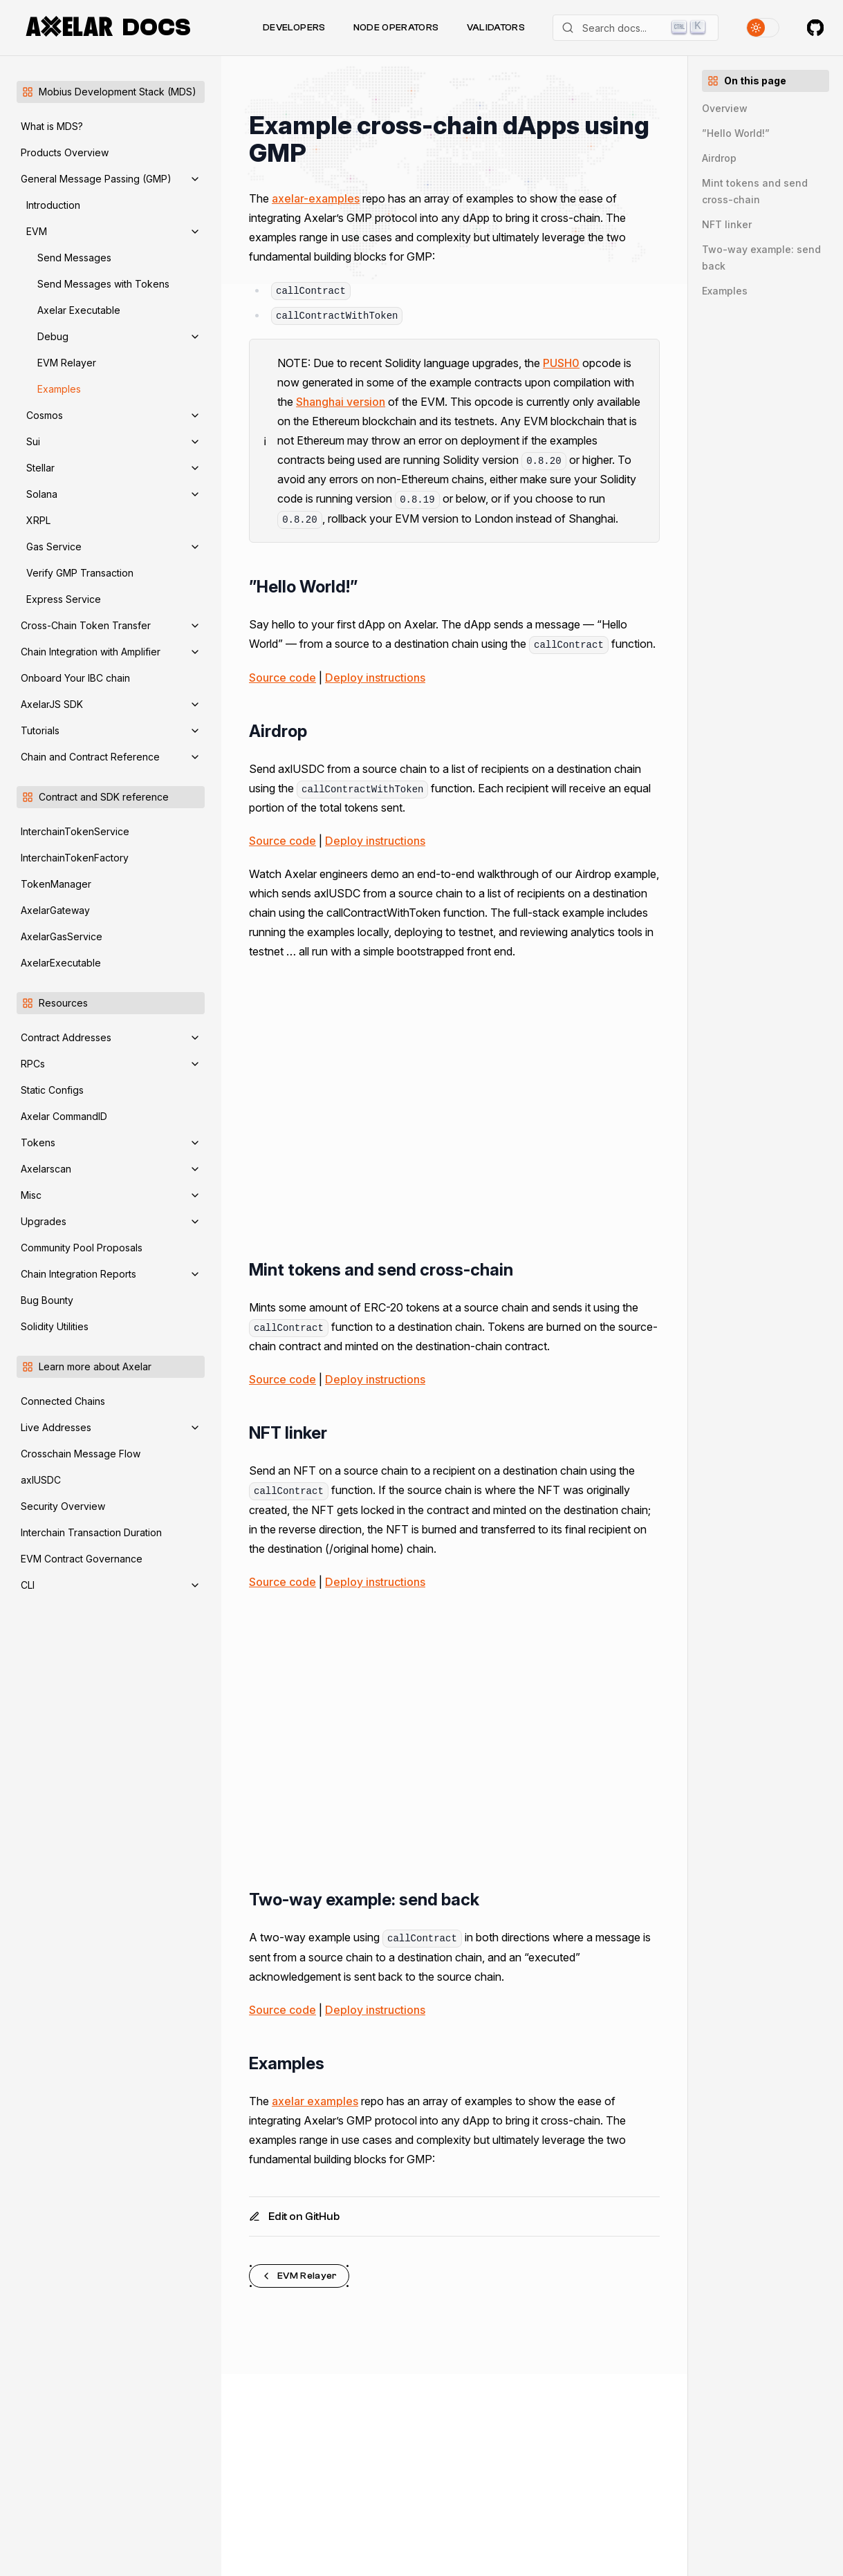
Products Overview (65, 152)
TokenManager (56, 884)
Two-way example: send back (761, 257)
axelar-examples (316, 198)
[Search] (636, 28)
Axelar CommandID (64, 1116)
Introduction (53, 205)
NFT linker (727, 224)
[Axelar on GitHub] (815, 27)
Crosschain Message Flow (80, 1453)
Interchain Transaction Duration (91, 1532)
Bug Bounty (47, 1300)
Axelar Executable (78, 310)
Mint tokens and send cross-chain (755, 191)
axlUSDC (41, 1480)
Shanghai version (340, 402)
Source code (282, 677)
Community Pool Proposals (81, 1247)
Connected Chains (63, 1401)
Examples (59, 389)
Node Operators (396, 27)
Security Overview (63, 1506)
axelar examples (315, 2101)
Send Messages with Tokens (103, 284)
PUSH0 (561, 363)
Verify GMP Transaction (79, 573)
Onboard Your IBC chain (75, 678)
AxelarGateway (55, 910)
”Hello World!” (736, 133)
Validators (496, 27)
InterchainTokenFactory (75, 858)
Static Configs (52, 1090)
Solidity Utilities (55, 1326)
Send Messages (74, 257)
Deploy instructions (375, 677)
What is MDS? (52, 126)
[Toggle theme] (762, 27)
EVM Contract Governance (81, 1559)
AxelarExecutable (61, 963)
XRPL (38, 520)
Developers (294, 27)
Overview (725, 108)
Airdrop (719, 158)
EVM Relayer (66, 362)
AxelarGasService (61, 936)
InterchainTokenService (75, 831)
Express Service (63, 599)
